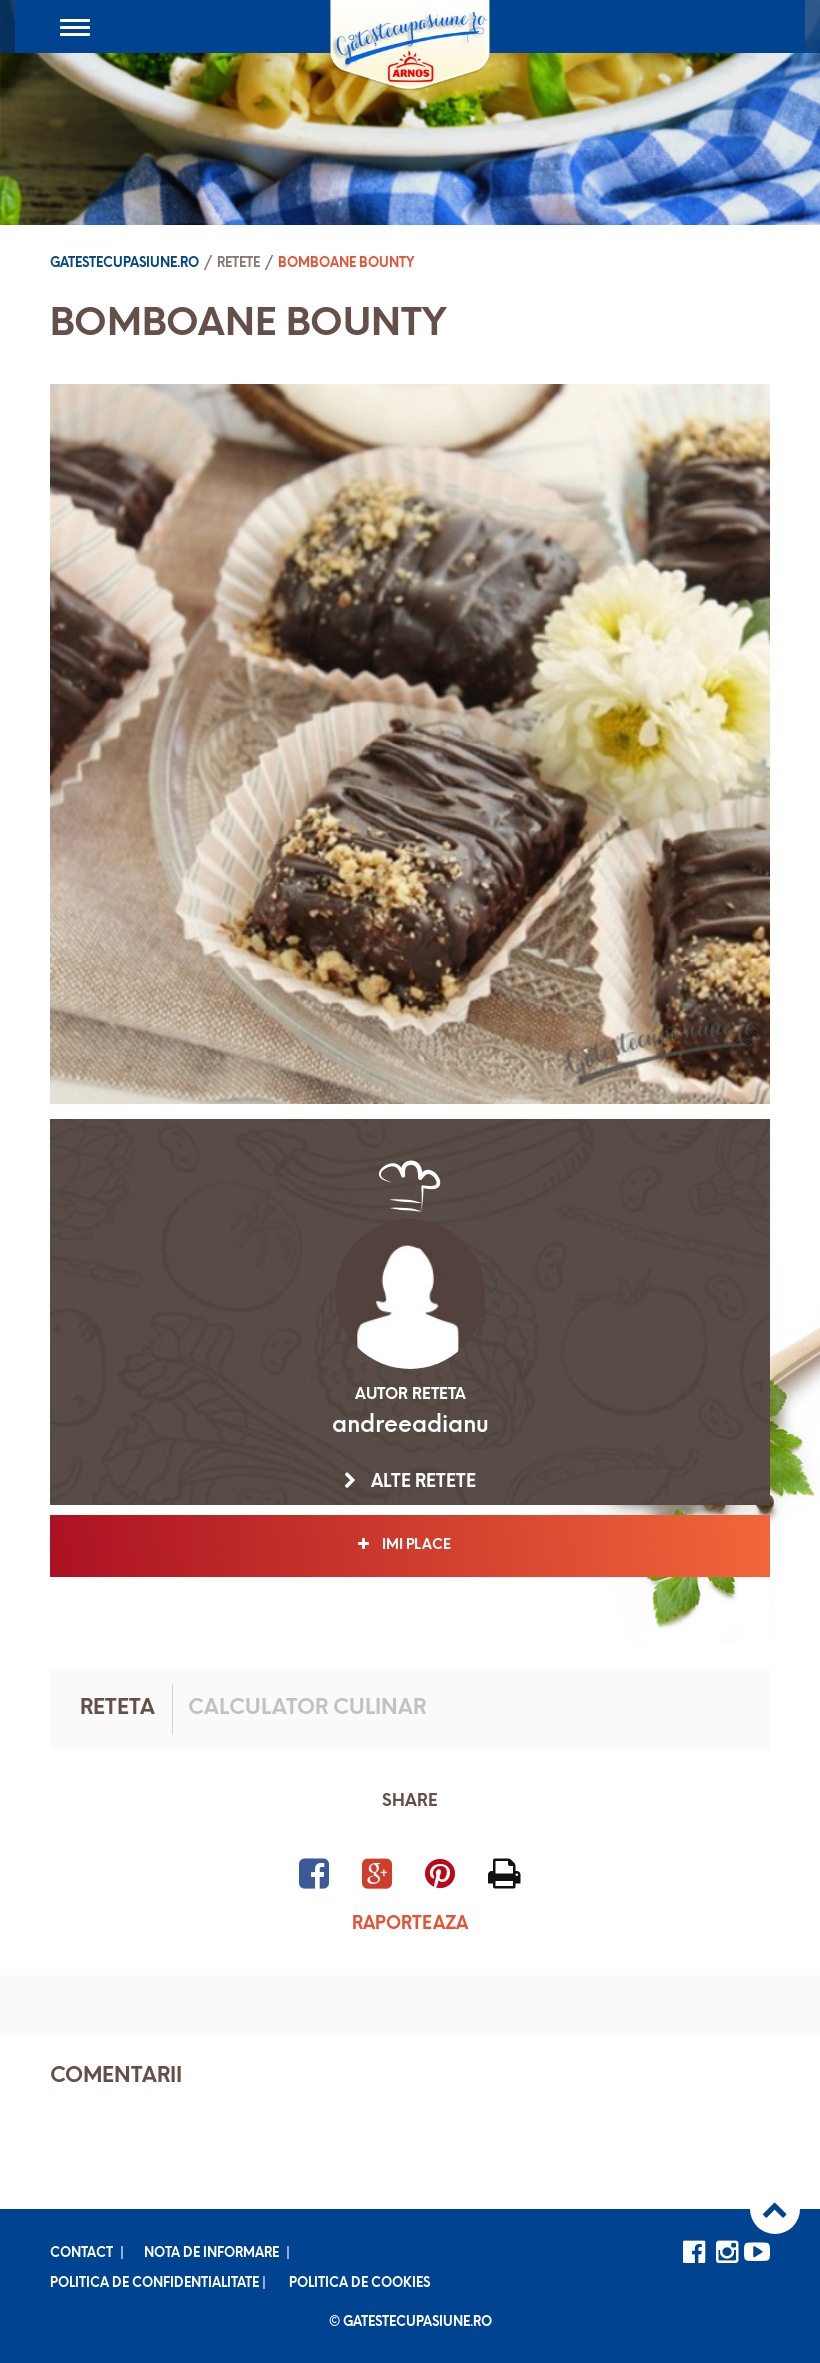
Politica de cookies (359, 2283)
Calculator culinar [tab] (307, 1708)
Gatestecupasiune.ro (124, 263)
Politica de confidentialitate (154, 2283)
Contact (81, 2253)
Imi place (410, 1545)
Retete (238, 263)
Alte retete (410, 1482)
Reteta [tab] (117, 1708)
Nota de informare (211, 2253)
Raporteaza (410, 1924)
